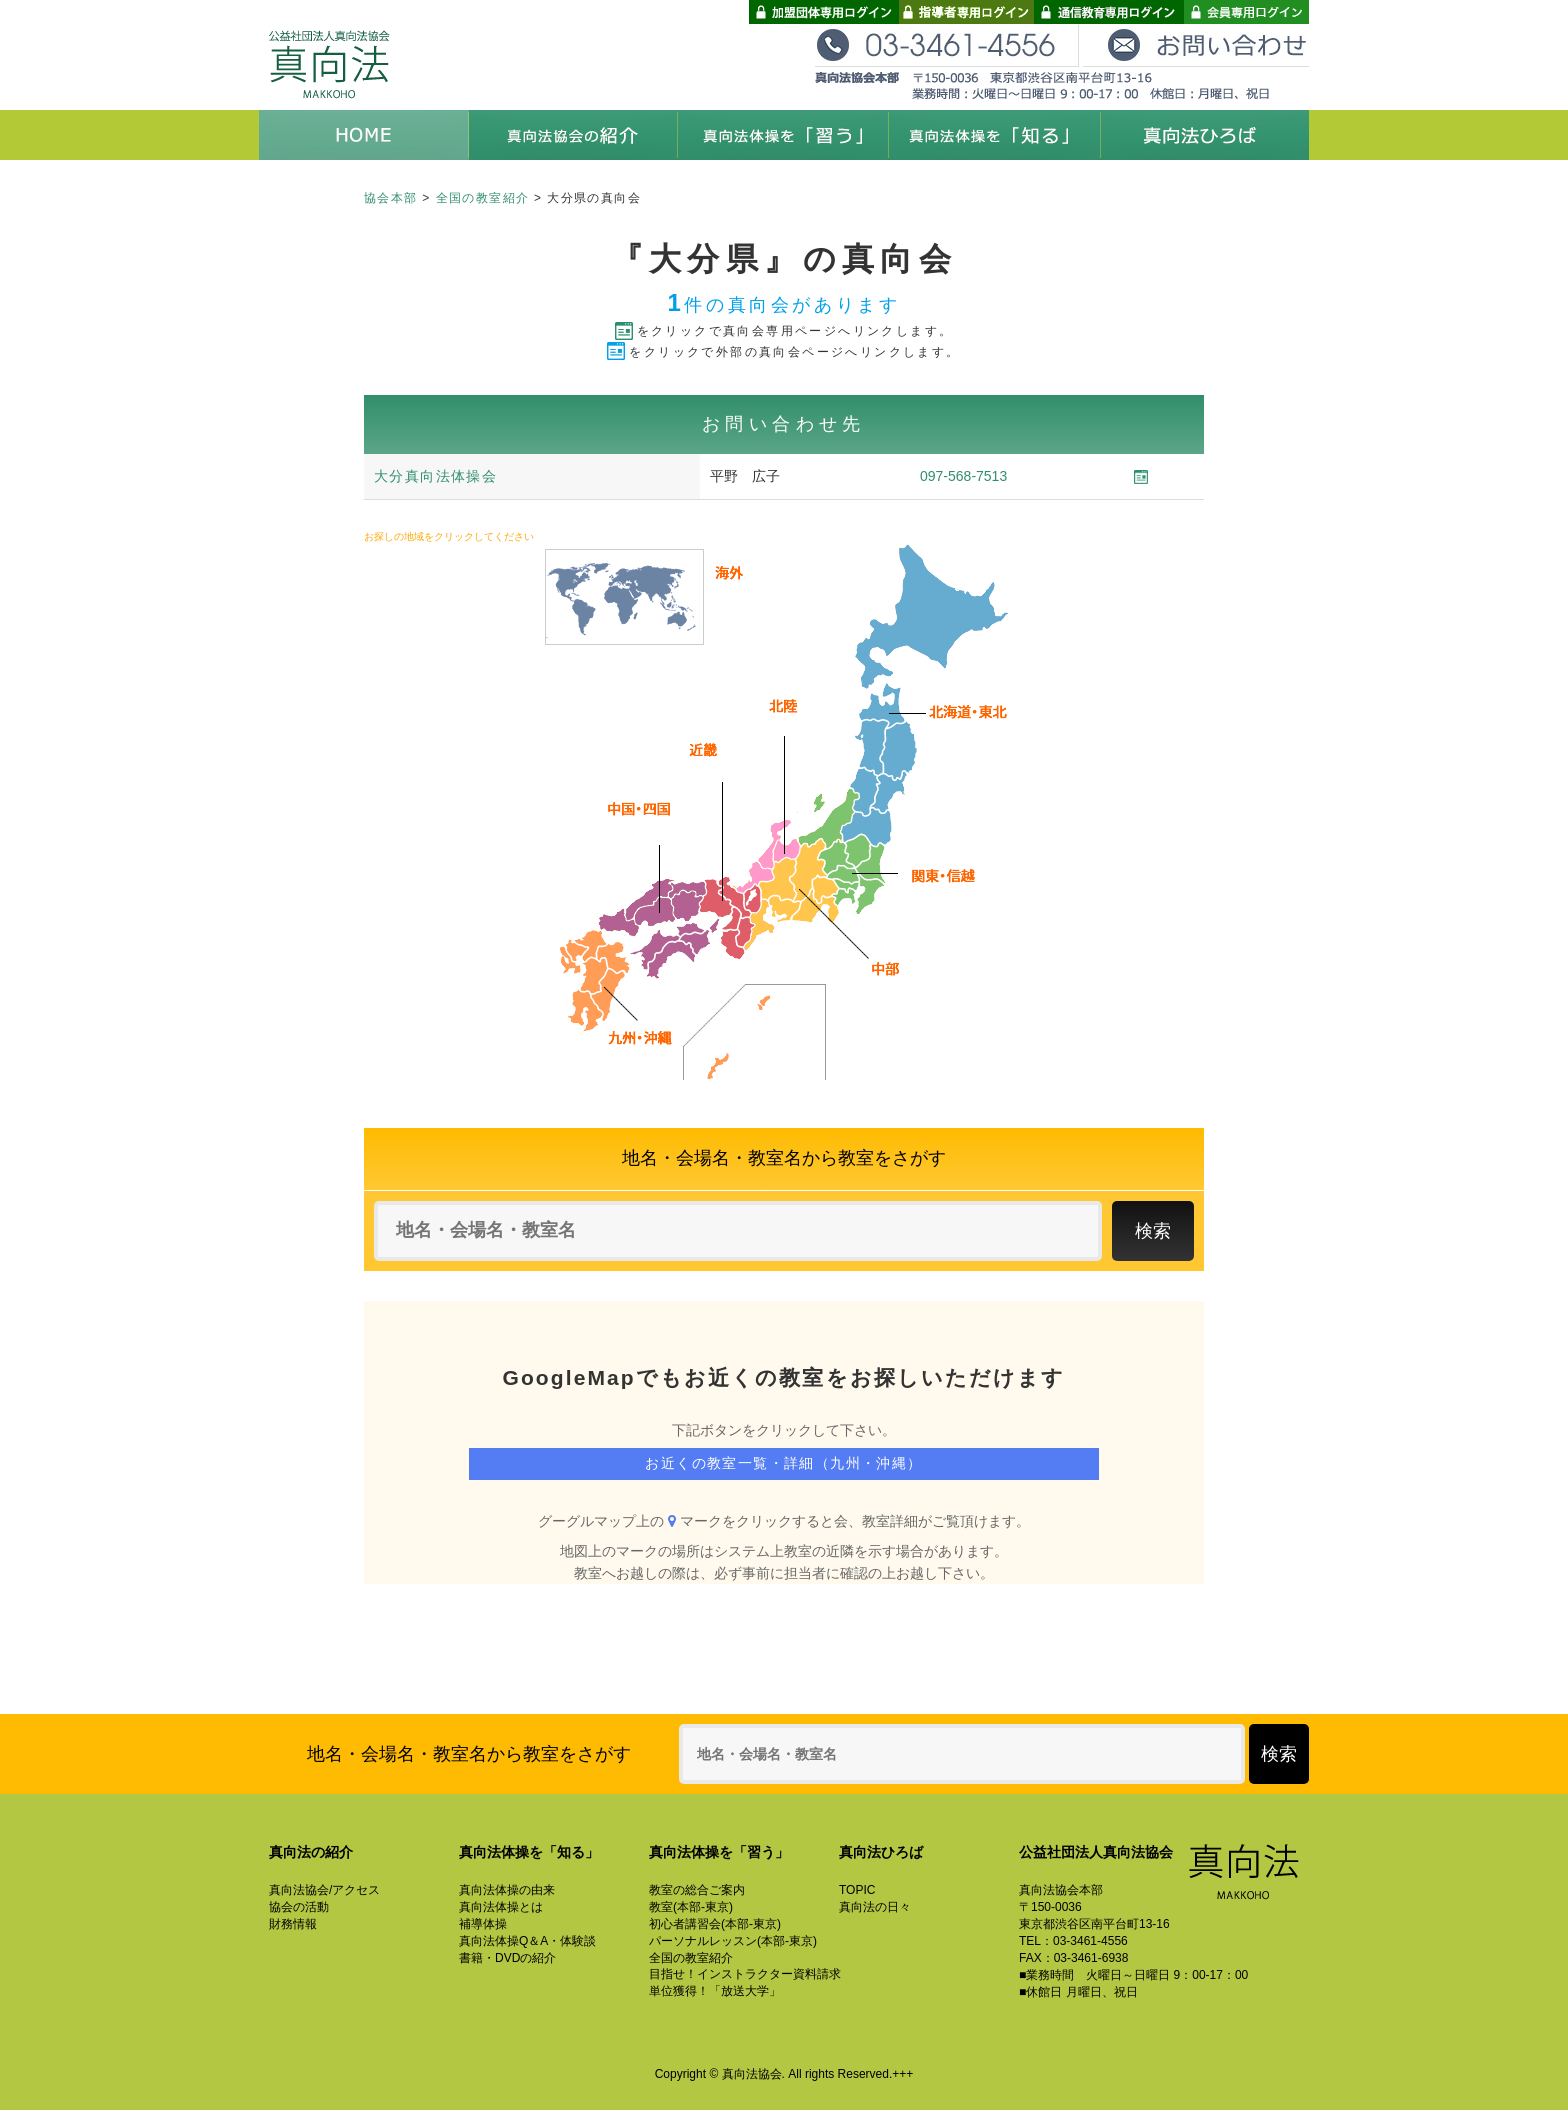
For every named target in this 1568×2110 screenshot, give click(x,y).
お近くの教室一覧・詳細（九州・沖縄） (783, 1463)
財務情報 (293, 1924)
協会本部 (391, 198)
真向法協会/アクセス (324, 1890)
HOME (364, 135)
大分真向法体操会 (435, 476)
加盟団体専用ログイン (824, 12)
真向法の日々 (875, 1907)
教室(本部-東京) (691, 1907)
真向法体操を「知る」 (994, 135)
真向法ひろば (1204, 135)
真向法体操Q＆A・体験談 (527, 1941)
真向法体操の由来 (507, 1890)
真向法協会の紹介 (574, 135)
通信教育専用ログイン (1109, 12)
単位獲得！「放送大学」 (715, 1991)
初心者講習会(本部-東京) (715, 1924)
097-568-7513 (963, 476)
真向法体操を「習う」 (784, 135)
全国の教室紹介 (483, 198)
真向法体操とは (501, 1907)
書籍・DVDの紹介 (507, 1958)
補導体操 (483, 1924)
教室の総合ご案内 (697, 1890)
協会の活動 (299, 1907)
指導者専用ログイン (966, 12)
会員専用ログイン (1246, 12)
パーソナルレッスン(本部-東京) (733, 1941)
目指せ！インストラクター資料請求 (745, 1974)
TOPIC (857, 1890)
